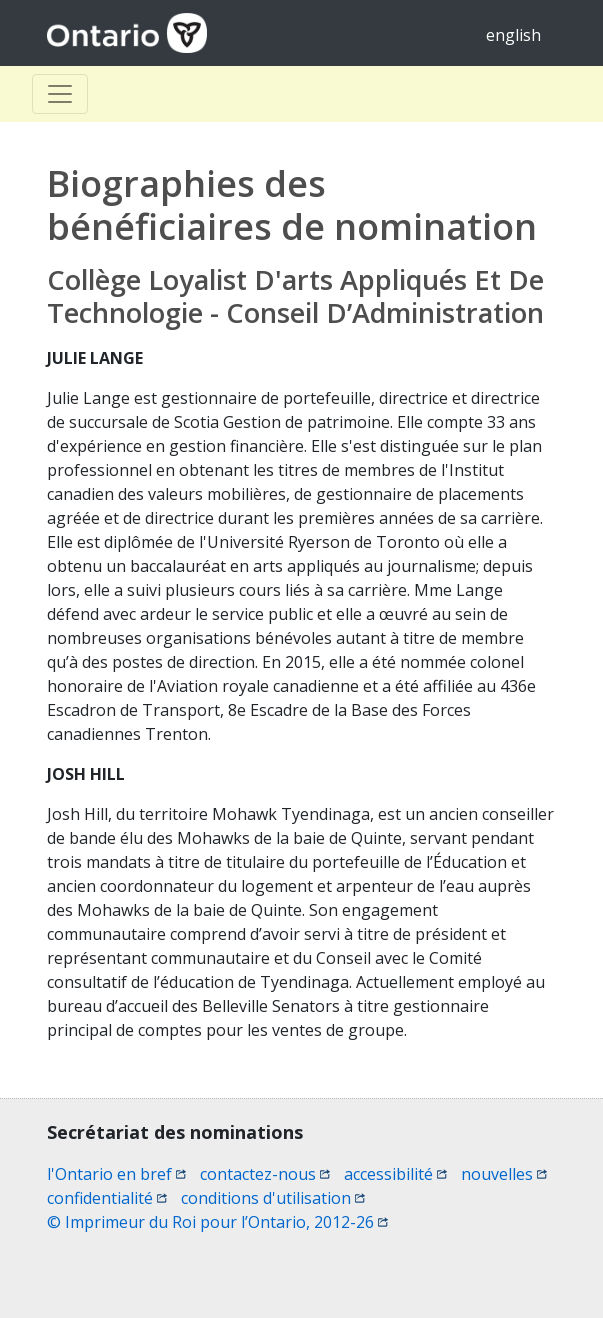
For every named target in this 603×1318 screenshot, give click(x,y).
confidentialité (107, 1198)
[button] (553, 1269)
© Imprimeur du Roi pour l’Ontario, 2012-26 (217, 1222)
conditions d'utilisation (273, 1198)
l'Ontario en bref (116, 1174)
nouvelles (504, 1174)
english (513, 35)
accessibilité (395, 1174)
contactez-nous (265, 1174)
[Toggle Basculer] (60, 94)
